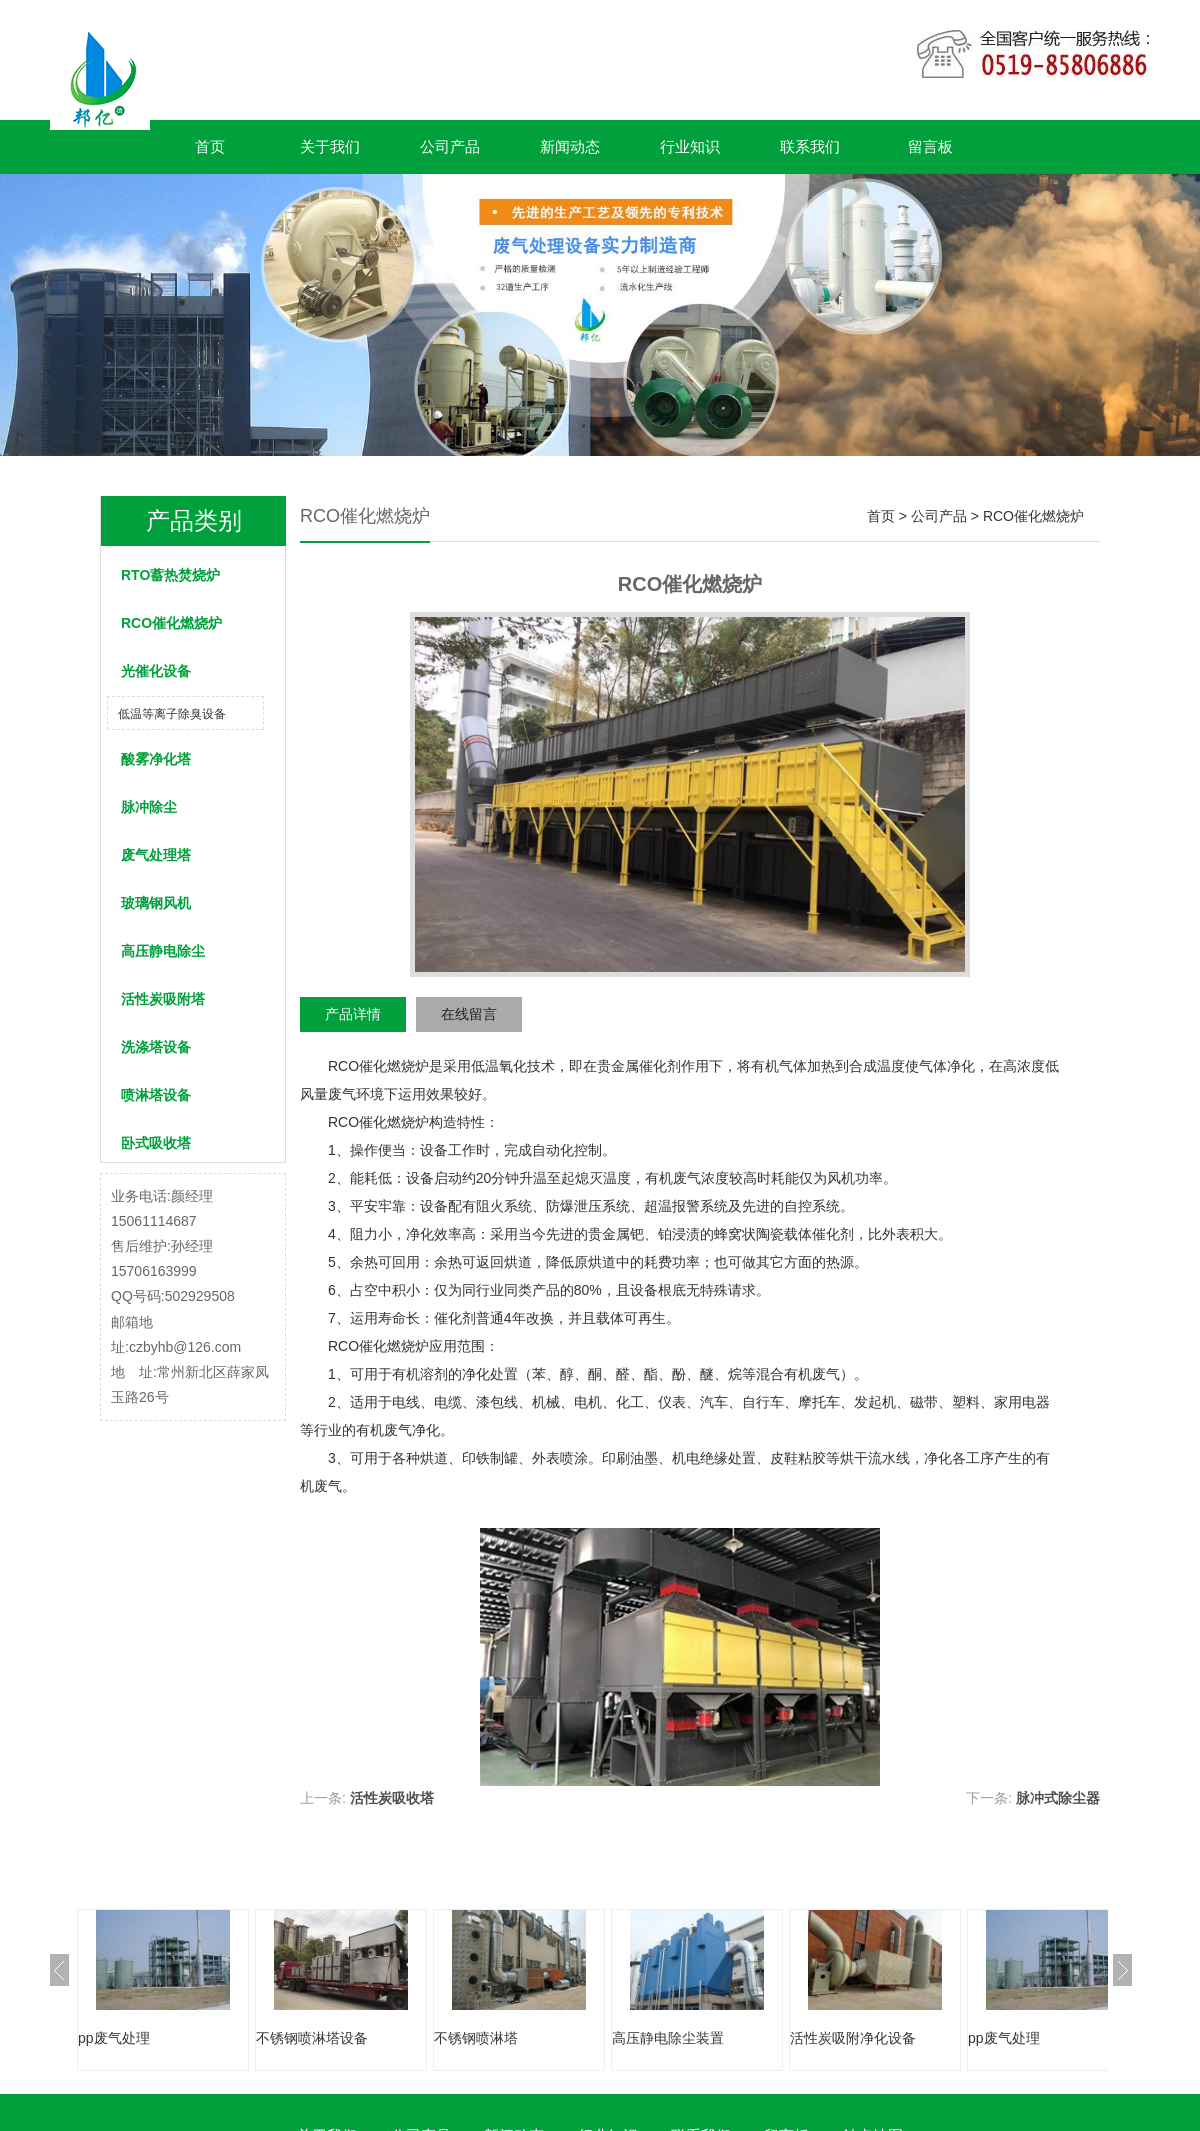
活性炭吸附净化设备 (853, 2038)
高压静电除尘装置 (668, 2038)
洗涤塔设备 (156, 1047)
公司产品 (450, 146)
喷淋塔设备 (156, 1095)
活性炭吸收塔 (392, 1798)
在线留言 (469, 1014)
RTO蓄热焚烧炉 (170, 575)
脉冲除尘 (149, 807)
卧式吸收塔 (156, 1143)
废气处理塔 (156, 855)
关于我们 (330, 146)
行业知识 (690, 146)
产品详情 (353, 1014)
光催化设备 (156, 671)
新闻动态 (570, 146)
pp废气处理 (114, 2038)
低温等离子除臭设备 (172, 714)
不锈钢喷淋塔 (476, 2038)
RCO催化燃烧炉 (171, 623)
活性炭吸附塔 (163, 999)
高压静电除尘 (163, 951)
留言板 (930, 146)
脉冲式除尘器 (1058, 1798)
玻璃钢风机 (156, 903)
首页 (210, 146)
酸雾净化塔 (156, 759)
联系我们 (810, 146)
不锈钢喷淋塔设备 (312, 2038)
